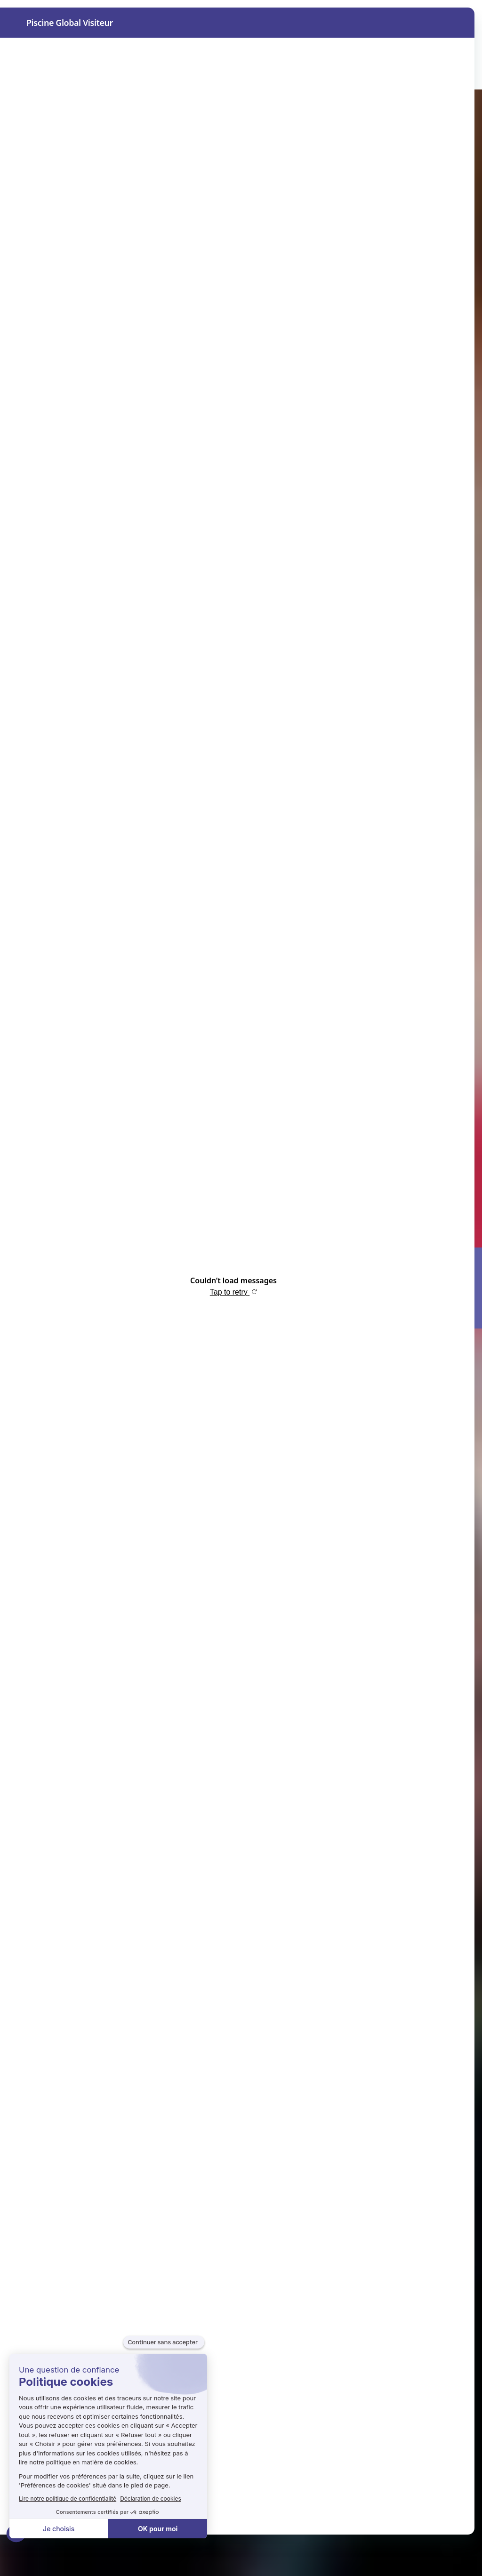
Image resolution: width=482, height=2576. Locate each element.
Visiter (85, 74)
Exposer (141, 74)
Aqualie (198, 74)
